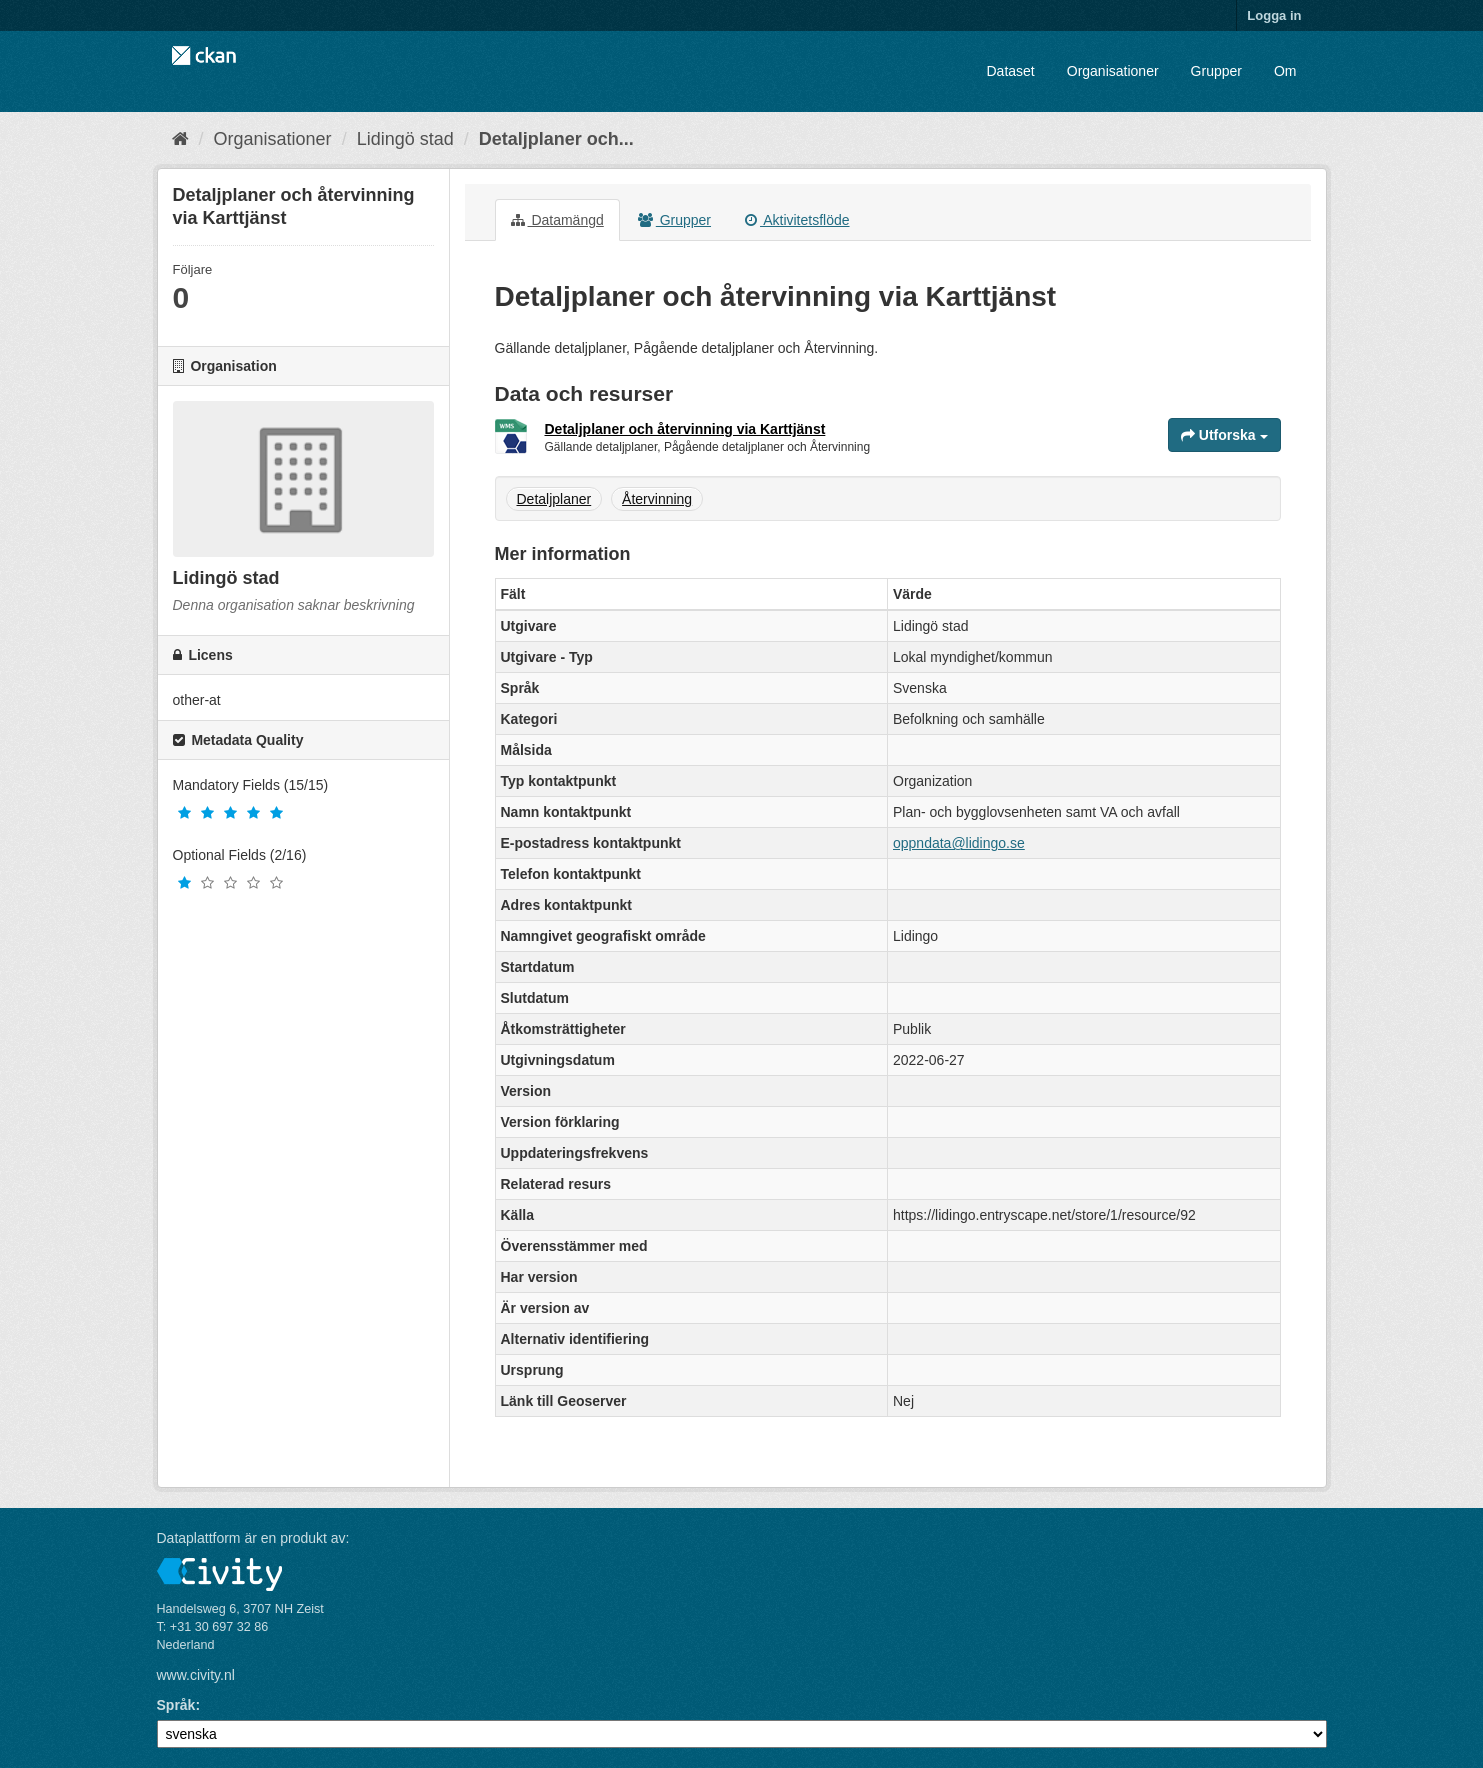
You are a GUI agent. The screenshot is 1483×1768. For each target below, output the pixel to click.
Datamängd (557, 220)
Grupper (1216, 71)
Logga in (1274, 15)
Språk (176, 1705)
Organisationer (1113, 71)
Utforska (1224, 435)
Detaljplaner (554, 499)
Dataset (1011, 71)
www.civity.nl (196, 1675)
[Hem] (180, 139)
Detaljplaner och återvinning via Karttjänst (685, 429)
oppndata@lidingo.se (959, 843)
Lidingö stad (405, 139)
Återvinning (657, 499)
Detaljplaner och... (556, 139)
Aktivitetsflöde (797, 220)
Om (1285, 71)
